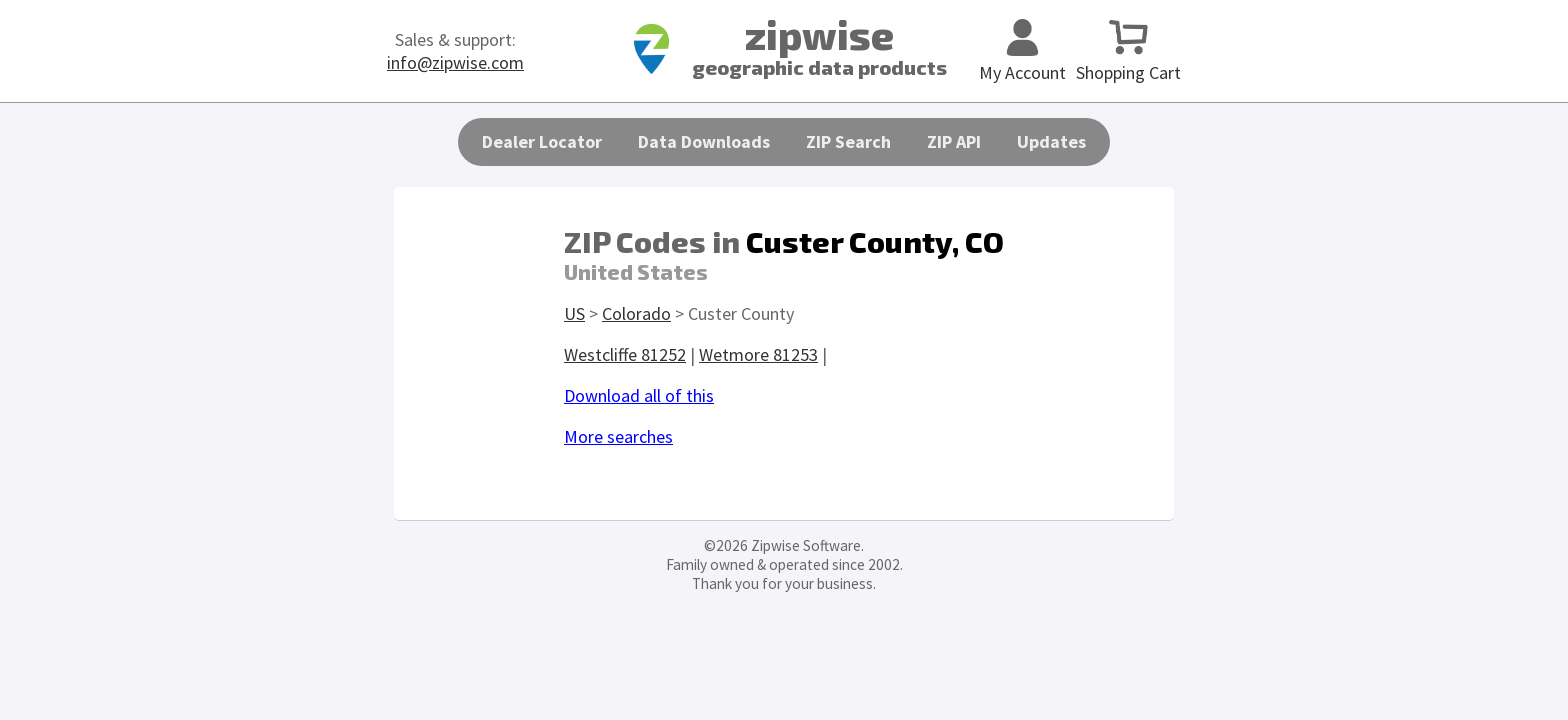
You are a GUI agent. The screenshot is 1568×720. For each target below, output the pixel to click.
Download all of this (639, 395)
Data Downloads (704, 141)
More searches (618, 436)
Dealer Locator (542, 141)
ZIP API (954, 141)
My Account (1022, 61)
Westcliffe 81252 (625, 354)
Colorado (636, 313)
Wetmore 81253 (758, 354)
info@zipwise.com (455, 62)
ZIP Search (848, 141)
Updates (1051, 141)
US (574, 313)
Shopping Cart (1128, 61)
